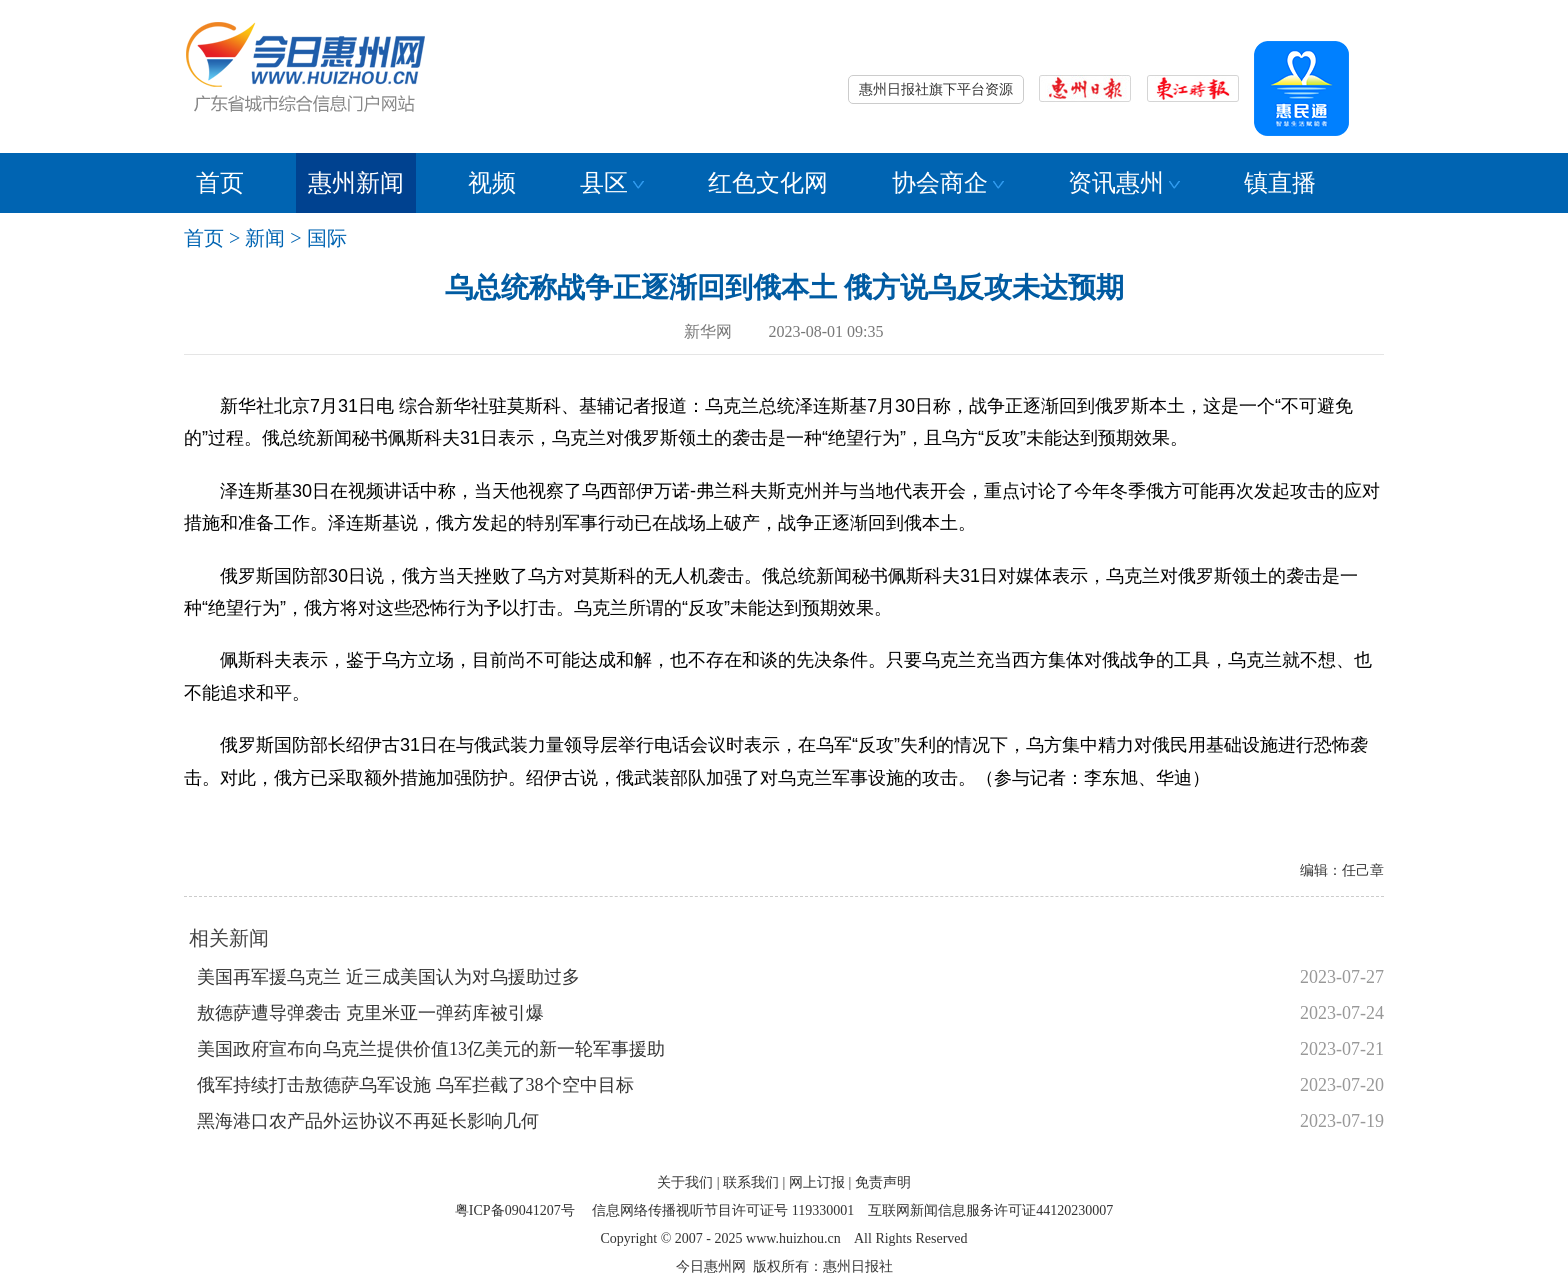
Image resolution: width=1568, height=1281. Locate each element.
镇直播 (1280, 183)
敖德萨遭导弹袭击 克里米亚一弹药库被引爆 (370, 1013)
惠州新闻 (356, 183)
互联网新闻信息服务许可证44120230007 (990, 1210)
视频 (492, 183)
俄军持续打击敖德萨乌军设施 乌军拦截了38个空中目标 (415, 1085)
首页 (220, 183)
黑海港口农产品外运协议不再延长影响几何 (368, 1121)
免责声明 (883, 1182)
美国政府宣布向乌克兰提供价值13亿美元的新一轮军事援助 (431, 1049)
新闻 (265, 238)
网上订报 (817, 1182)
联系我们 (751, 1182)
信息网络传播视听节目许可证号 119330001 (723, 1210)
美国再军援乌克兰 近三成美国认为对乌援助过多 (388, 977)
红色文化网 (768, 183)
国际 (327, 238)
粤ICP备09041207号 (515, 1210)
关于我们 (685, 1182)
